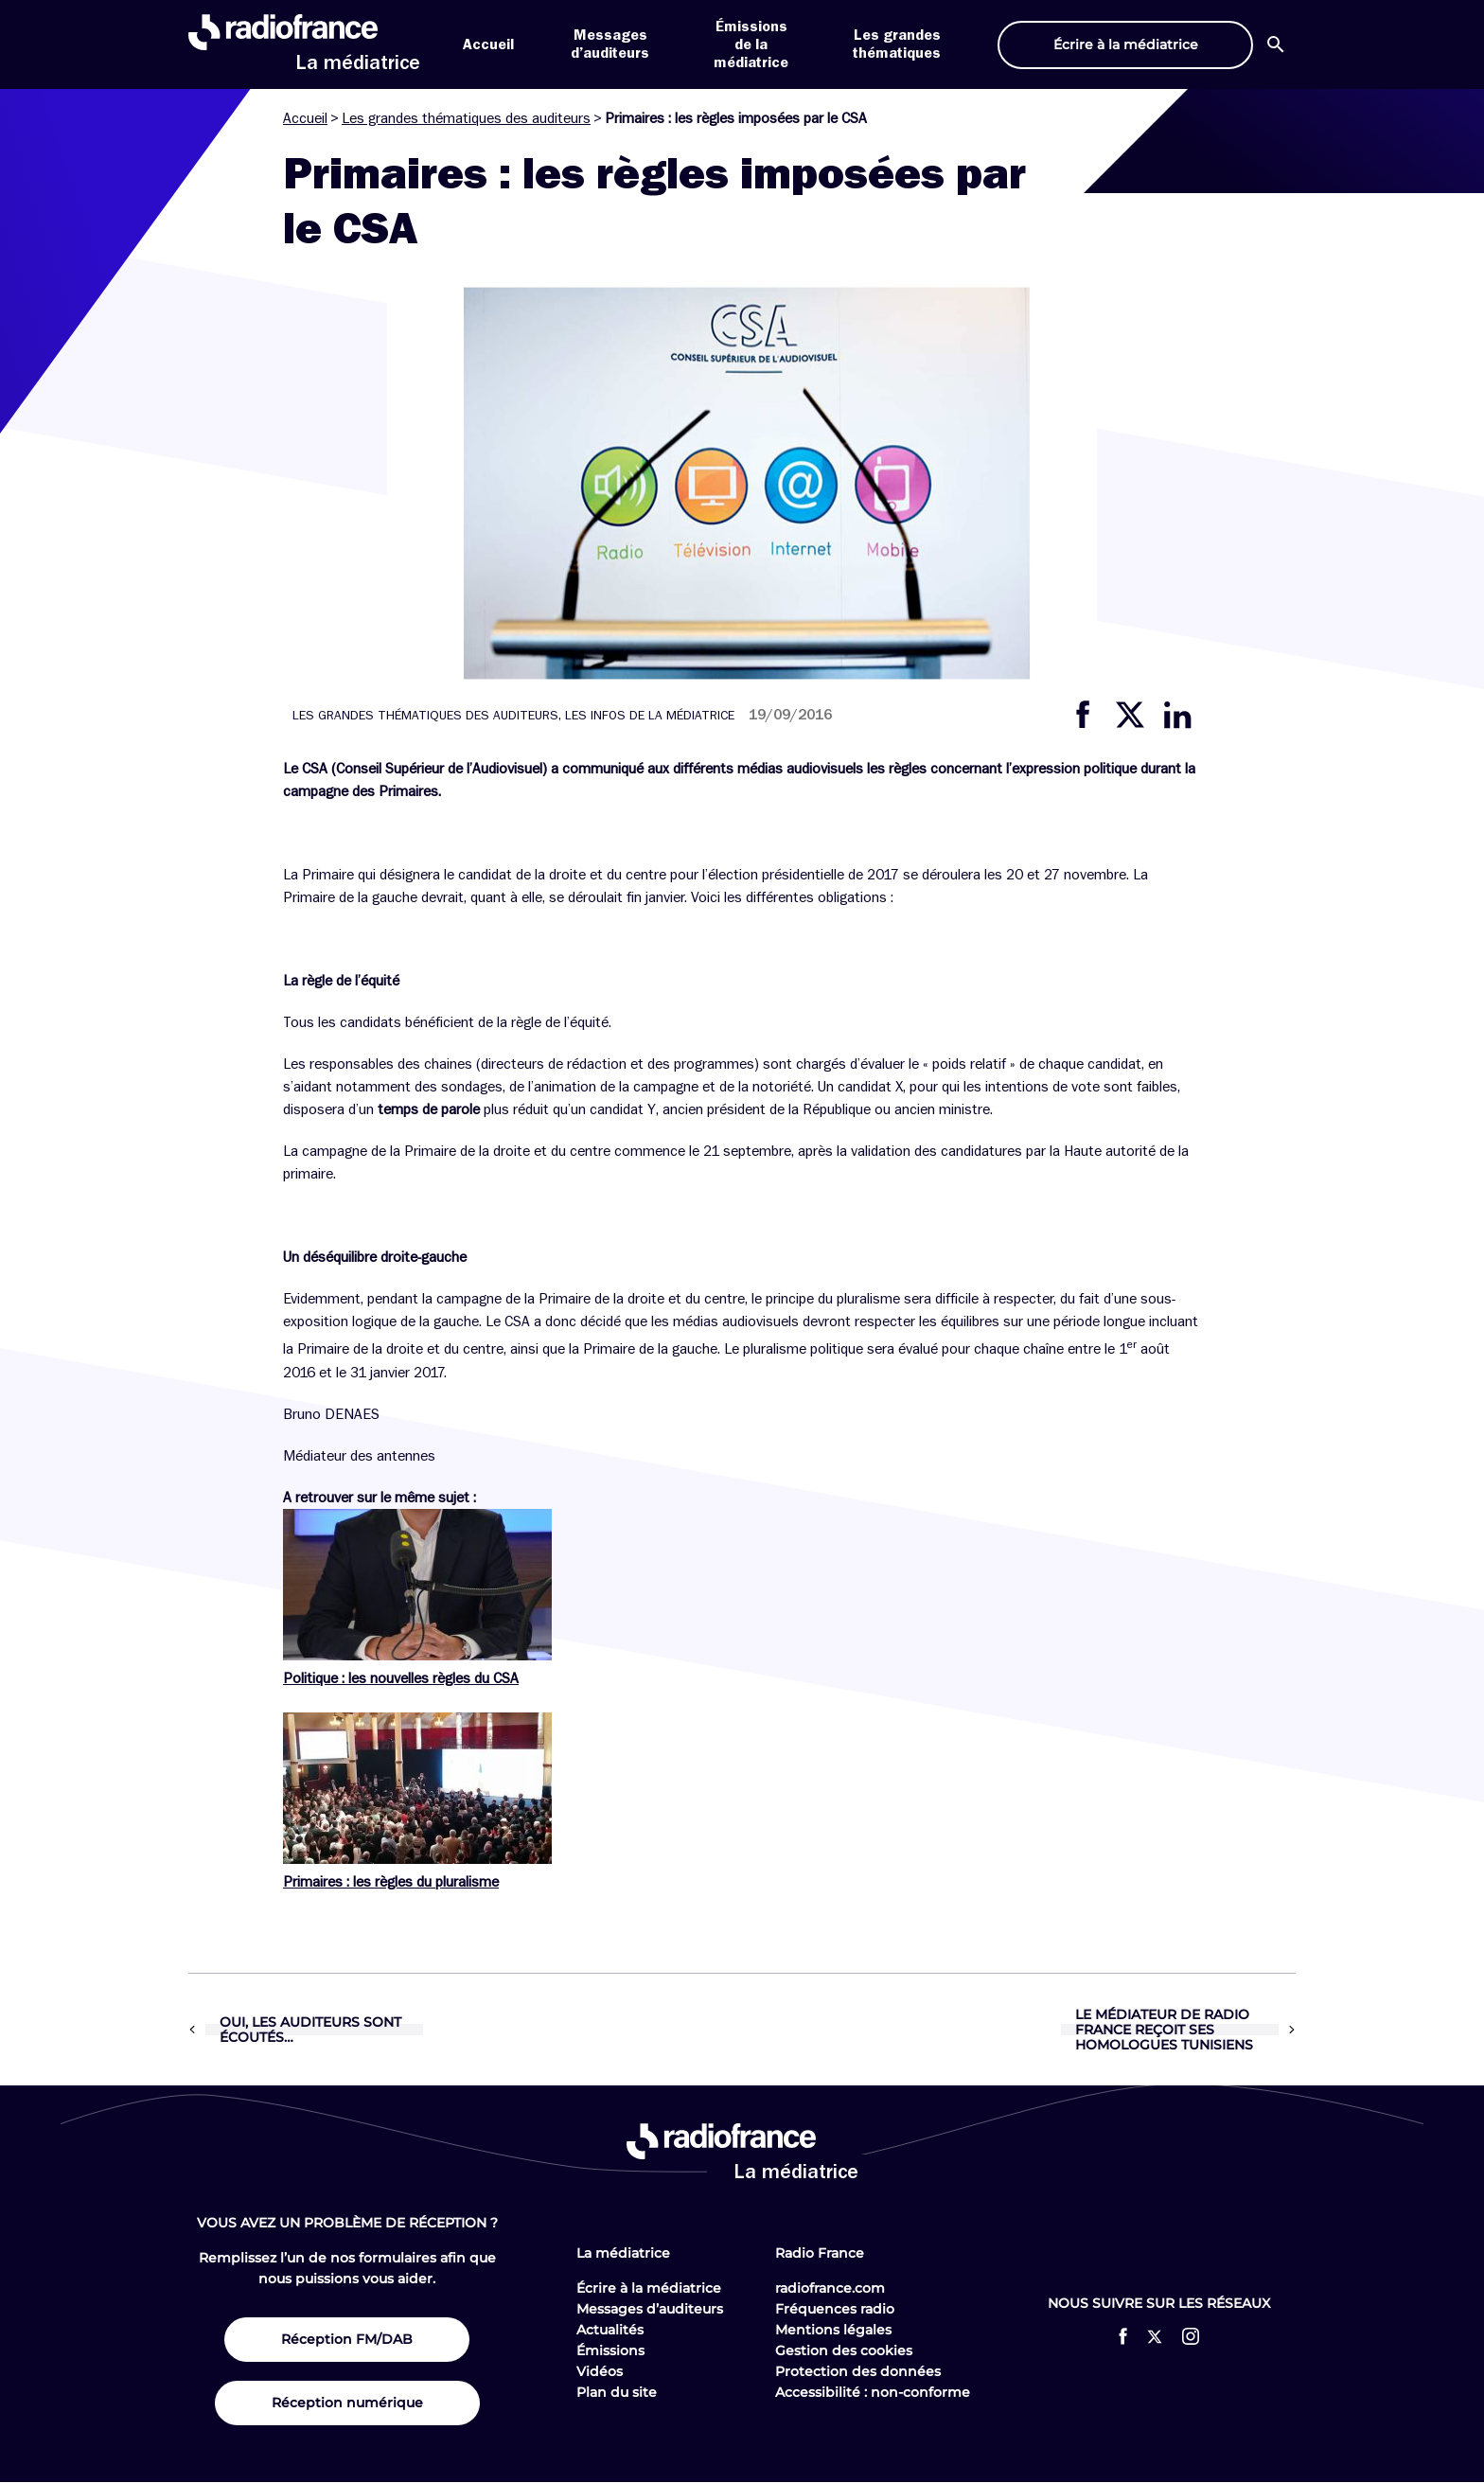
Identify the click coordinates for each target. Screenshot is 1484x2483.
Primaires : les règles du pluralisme (391, 1881)
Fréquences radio (834, 2308)
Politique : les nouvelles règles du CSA (401, 1678)
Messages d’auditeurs (649, 2308)
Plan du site (616, 2392)
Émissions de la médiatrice (751, 44)
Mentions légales (833, 2329)
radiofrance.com (830, 2288)
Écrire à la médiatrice (648, 2288)
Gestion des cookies (843, 2350)
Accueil (488, 44)
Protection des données (858, 2371)
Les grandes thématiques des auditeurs (466, 118)
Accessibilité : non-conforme (872, 2392)
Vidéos (599, 2371)
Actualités (610, 2329)
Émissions (610, 2350)
